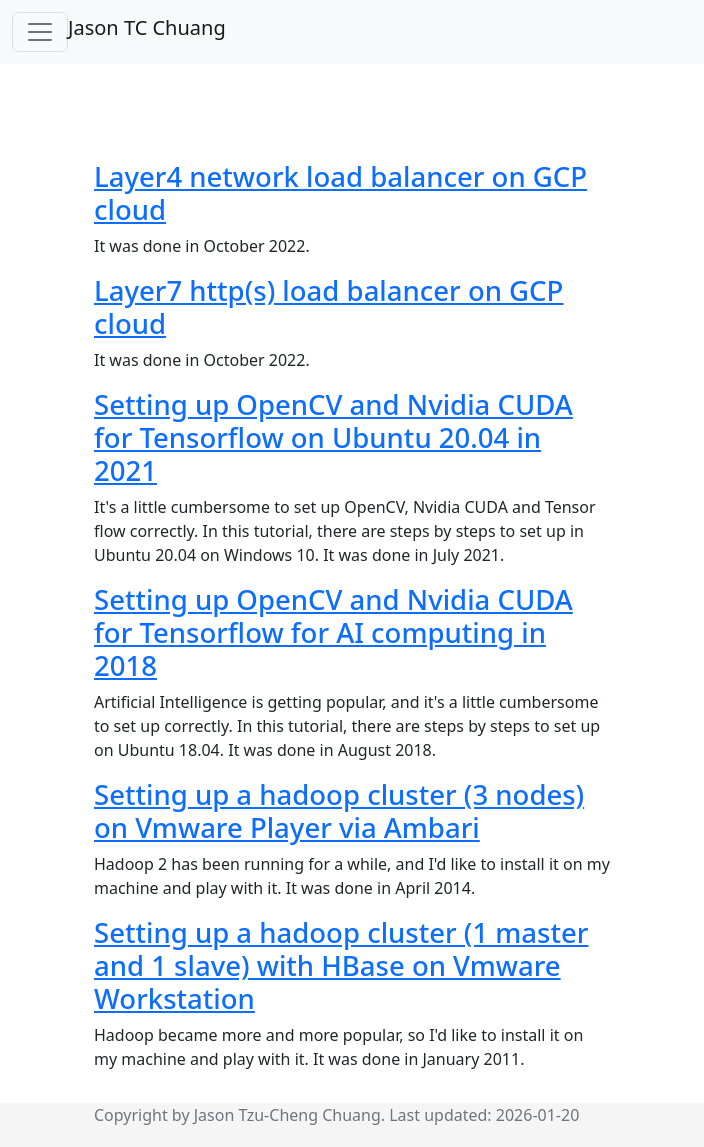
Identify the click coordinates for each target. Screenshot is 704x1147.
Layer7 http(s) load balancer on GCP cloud (328, 307)
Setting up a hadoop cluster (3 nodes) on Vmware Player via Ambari (339, 811)
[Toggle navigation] (40, 32)
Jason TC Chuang (147, 27)
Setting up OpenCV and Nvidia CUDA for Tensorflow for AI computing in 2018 (333, 632)
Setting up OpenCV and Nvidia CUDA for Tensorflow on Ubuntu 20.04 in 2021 (333, 437)
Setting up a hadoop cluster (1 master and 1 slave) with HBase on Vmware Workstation (341, 965)
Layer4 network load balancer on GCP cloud (340, 193)
